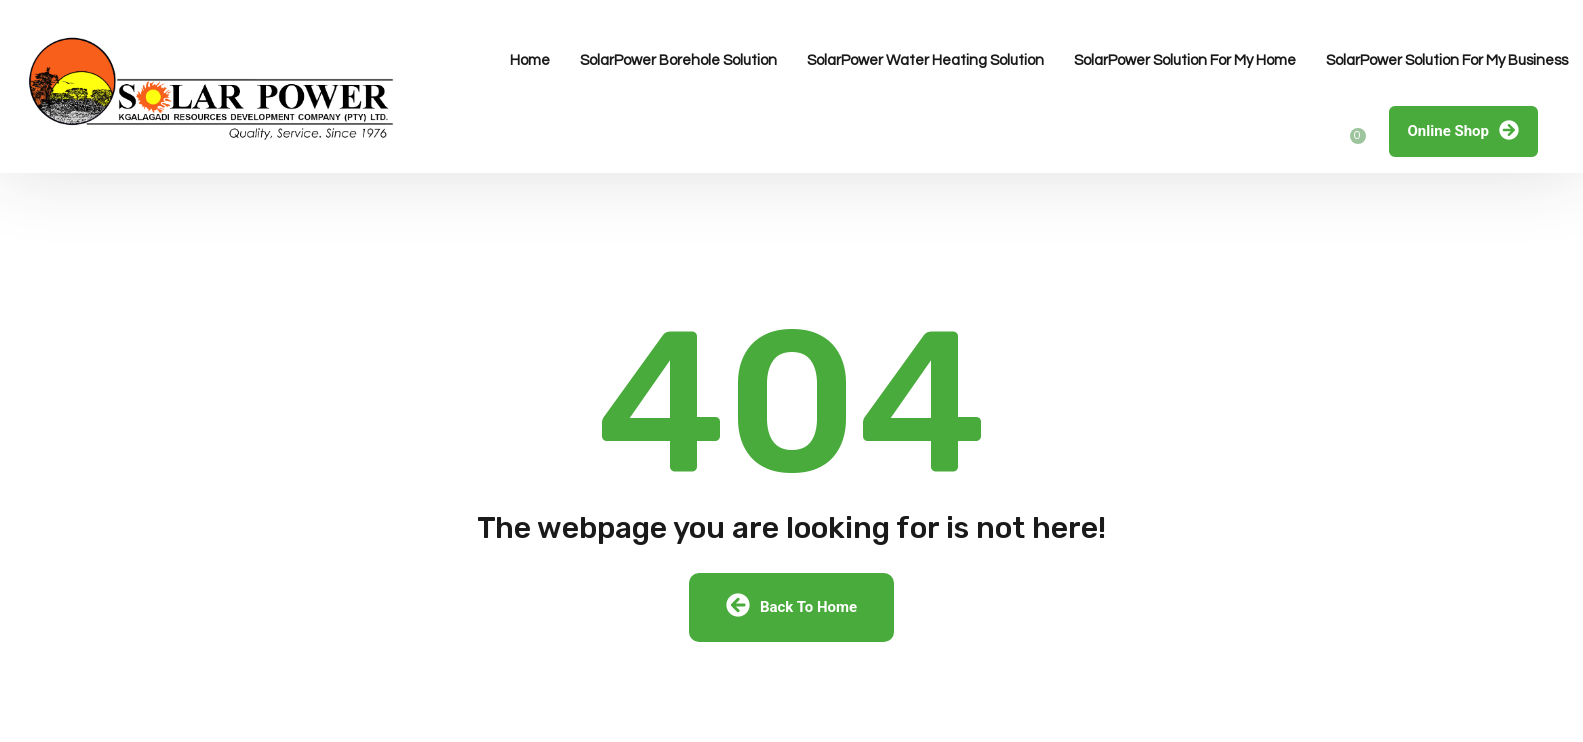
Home (530, 60)
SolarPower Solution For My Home (1185, 60)
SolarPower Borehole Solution (678, 60)
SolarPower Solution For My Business (1447, 60)
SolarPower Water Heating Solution (925, 60)
